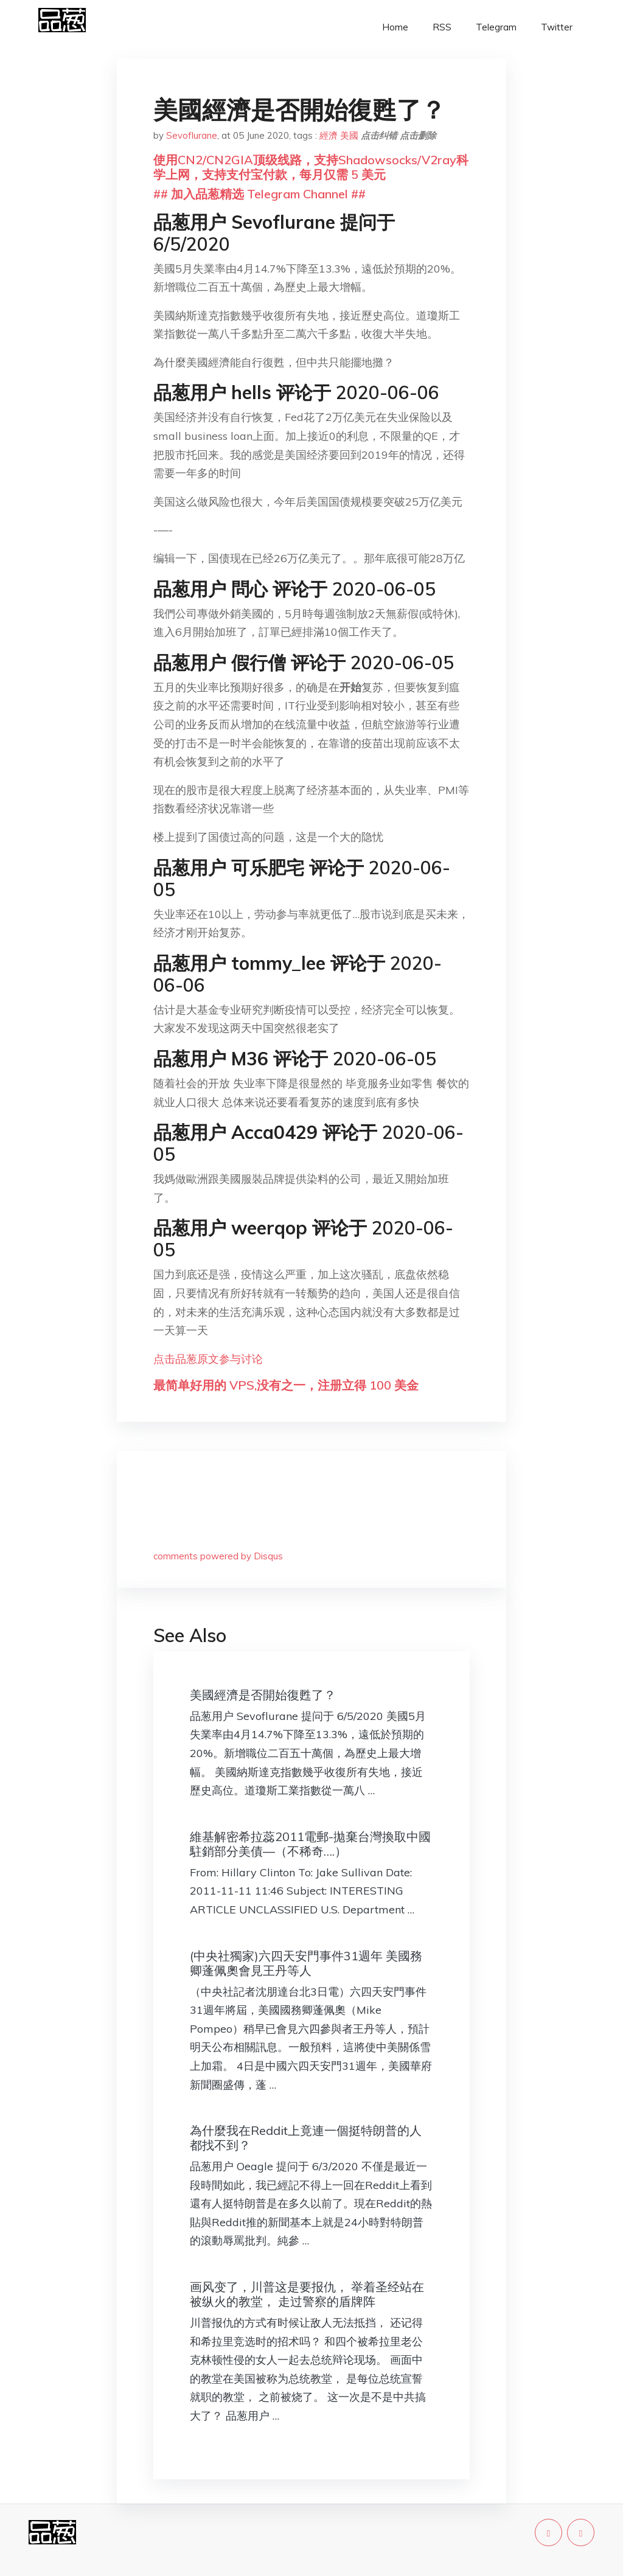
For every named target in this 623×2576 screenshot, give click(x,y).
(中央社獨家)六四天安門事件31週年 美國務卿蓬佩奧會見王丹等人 (306, 1963)
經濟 (328, 135)
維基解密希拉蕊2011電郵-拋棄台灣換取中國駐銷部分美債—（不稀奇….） (310, 1844)
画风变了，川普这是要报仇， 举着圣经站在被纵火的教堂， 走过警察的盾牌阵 (307, 2294)
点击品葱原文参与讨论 (208, 1359)
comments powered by (218, 1556)
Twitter (557, 27)
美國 (349, 135)
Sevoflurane (191, 135)
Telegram (496, 27)
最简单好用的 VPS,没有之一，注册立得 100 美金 (286, 1385)
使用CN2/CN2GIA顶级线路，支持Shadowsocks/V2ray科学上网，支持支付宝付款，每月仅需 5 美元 (310, 167)
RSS (442, 27)
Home (395, 27)
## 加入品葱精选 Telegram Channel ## (259, 193)
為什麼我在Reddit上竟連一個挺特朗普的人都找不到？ (306, 2138)
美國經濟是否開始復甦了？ (263, 1694)
